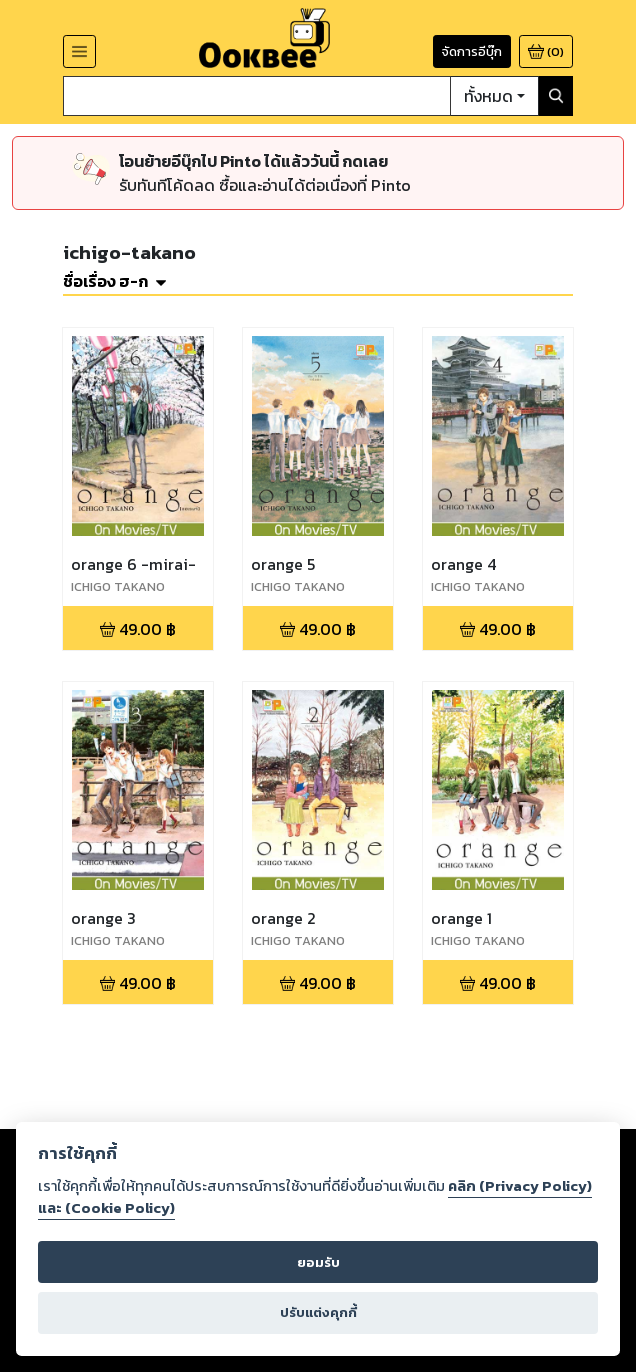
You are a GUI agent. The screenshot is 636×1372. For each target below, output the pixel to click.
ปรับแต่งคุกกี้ (318, 1312)
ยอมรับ (318, 1262)
